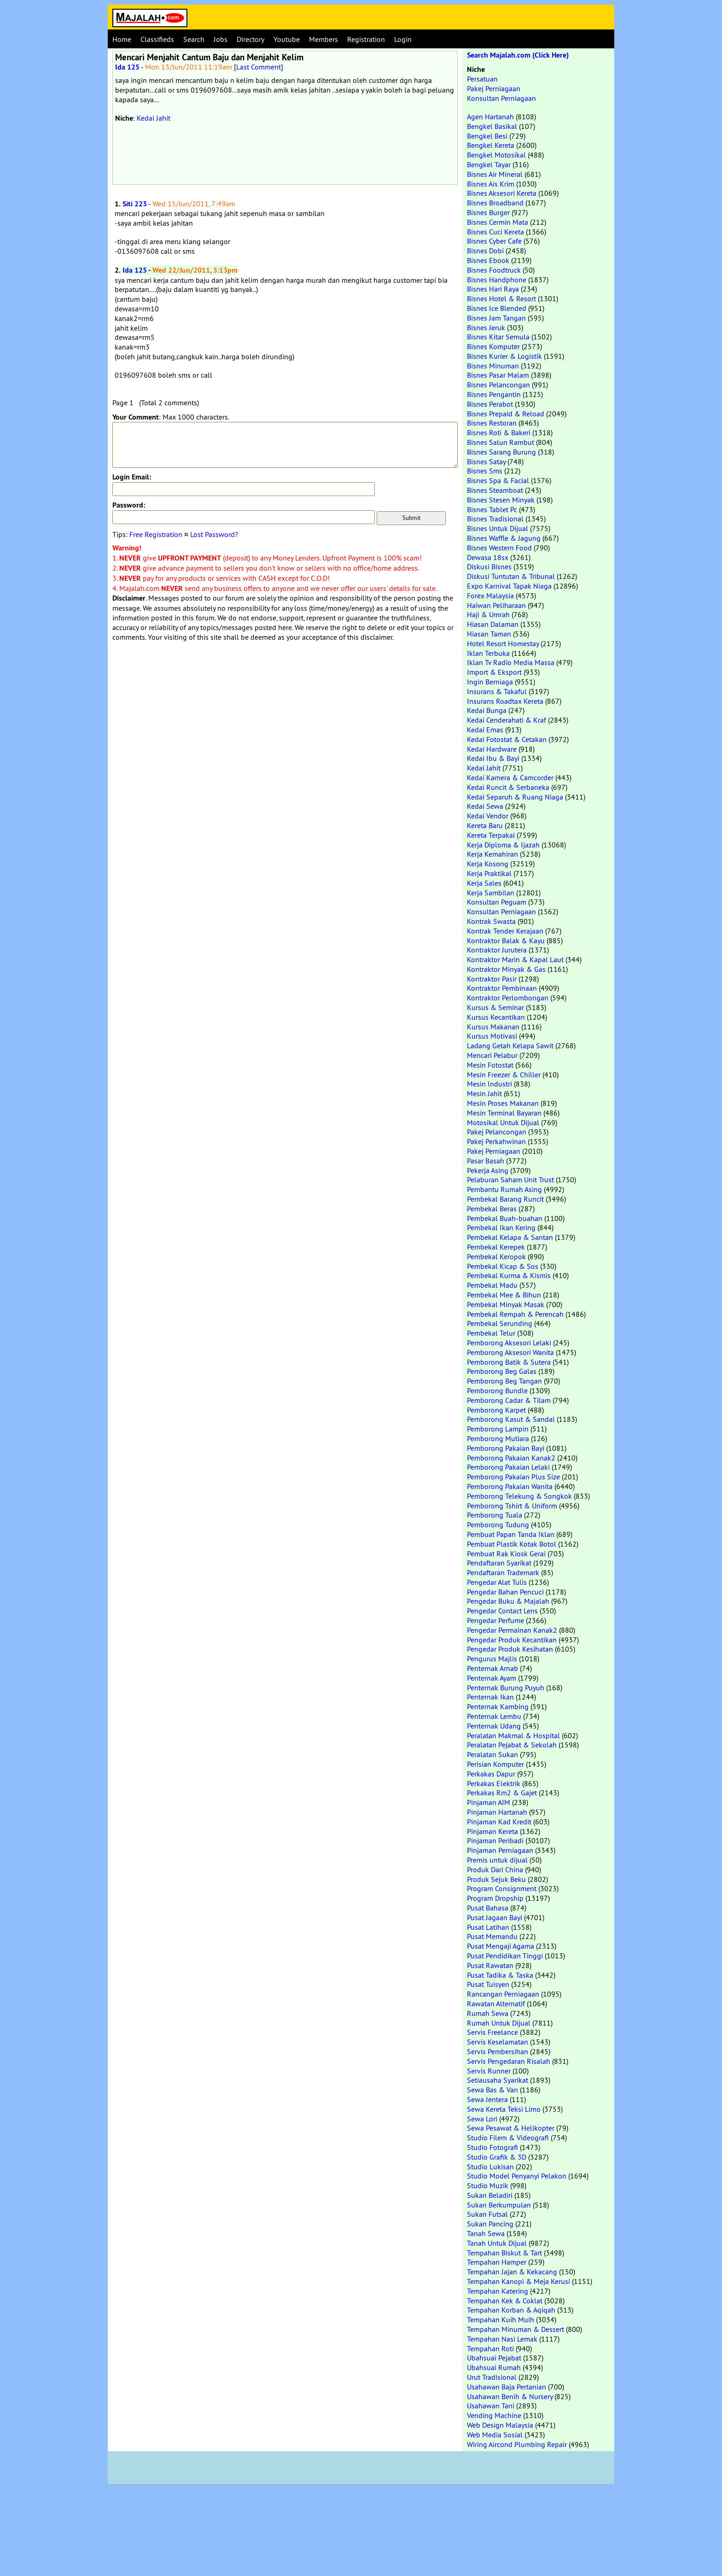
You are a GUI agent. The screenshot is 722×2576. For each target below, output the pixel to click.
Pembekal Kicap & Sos (502, 1266)
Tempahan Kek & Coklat (504, 2300)
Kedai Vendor (487, 815)
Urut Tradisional (492, 2377)
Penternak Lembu (494, 1716)
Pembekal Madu (492, 1285)
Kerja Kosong (487, 863)
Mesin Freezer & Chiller (504, 1074)
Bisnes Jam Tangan (496, 317)
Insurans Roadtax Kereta (505, 701)
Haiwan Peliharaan (496, 605)
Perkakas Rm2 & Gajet (502, 1792)
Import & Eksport (494, 672)
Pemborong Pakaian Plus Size (513, 1476)
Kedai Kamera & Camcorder (510, 777)
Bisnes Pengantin (494, 394)
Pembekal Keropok (496, 1256)
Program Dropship (495, 1898)
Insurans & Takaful (497, 691)
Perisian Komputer (495, 1764)
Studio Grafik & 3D (496, 2156)
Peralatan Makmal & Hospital (513, 1735)
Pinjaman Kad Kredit (499, 1821)
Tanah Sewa (486, 2233)
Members (323, 39)
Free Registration (155, 534)
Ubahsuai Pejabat (494, 2357)
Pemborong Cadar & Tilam (509, 1400)
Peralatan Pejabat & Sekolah (512, 1744)
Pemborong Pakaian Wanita (510, 1486)
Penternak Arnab (492, 1668)
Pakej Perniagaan (493, 88)
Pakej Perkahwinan (496, 1141)
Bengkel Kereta (490, 145)
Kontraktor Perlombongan (507, 997)
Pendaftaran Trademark (503, 1572)
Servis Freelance (492, 2032)
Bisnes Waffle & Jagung (504, 538)
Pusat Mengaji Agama (500, 1946)
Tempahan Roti (490, 2348)
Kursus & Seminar (495, 1007)
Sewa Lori (482, 2118)
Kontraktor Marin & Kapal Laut (515, 959)
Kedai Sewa (485, 806)
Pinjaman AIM (488, 1802)
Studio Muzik (487, 2185)
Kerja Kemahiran (492, 854)
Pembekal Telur (491, 1333)
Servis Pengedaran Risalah (508, 2061)
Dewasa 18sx (487, 557)
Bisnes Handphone (496, 279)
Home (121, 39)
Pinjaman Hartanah (497, 1812)
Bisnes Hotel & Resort (501, 298)
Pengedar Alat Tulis (497, 1582)
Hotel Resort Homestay (503, 643)
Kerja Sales (484, 883)
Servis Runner (489, 2070)
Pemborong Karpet (496, 1409)
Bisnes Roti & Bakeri (498, 432)
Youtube (287, 39)
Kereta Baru (485, 825)
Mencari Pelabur (492, 1055)
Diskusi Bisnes (489, 566)
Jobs (220, 39)
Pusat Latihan (488, 1927)
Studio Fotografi (492, 2147)
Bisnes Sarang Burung (501, 451)
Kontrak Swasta (491, 921)
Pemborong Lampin (498, 1428)
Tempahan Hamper (496, 2261)
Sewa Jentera (487, 2099)
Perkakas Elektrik (493, 1783)
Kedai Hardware (492, 749)
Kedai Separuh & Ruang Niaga (515, 796)
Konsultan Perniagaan (501, 98)
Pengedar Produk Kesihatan (510, 1648)
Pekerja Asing (487, 1170)
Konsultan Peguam (496, 901)
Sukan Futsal (487, 2214)
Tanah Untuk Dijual (497, 2243)
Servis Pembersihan (497, 2051)
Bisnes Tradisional (495, 518)
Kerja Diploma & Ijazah (503, 844)
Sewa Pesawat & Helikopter (510, 2127)
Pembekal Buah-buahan (504, 1218)
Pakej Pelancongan (496, 1131)
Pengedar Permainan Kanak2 (512, 1630)
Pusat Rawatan (490, 1965)
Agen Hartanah (490, 116)
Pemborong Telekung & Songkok (519, 1496)
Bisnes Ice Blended (496, 308)
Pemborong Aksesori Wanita (510, 1352)
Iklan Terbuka (488, 653)
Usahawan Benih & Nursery (510, 2396)
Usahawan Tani (490, 2405)
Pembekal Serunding (499, 1323)
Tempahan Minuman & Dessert (515, 2329)
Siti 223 (134, 204)
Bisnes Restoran (492, 422)
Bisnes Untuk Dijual (497, 528)
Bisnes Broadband (495, 202)
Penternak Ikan (490, 1696)
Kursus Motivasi (492, 1035)
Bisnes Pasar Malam (498, 375)
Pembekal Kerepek (496, 1246)
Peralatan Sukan (492, 1754)
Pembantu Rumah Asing (504, 1189)
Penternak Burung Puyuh (505, 1687)
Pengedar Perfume (495, 1620)
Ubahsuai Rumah (494, 2367)
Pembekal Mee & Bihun (504, 1294)
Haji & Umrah (488, 614)
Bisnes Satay (486, 461)
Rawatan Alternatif (496, 2003)
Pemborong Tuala (494, 1514)
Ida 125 (127, 67)
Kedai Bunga (487, 710)
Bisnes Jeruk (486, 327)
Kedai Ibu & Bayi (493, 758)
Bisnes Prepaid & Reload (505, 413)
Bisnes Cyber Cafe (494, 240)
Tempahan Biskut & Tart (504, 2252)
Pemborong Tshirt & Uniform (512, 1505)
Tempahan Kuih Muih (500, 2319)
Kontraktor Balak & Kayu (506, 940)
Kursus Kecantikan (496, 1017)
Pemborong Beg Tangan (504, 1380)
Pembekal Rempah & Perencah (515, 1314)
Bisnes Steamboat (495, 490)
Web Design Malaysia (500, 2425)
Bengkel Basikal (492, 126)
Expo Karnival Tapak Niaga (509, 585)
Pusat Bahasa (487, 1907)
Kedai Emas (485, 729)
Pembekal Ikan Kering (501, 1227)
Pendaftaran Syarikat (499, 1562)
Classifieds (157, 39)
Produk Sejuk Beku (496, 1879)
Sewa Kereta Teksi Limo (504, 2109)
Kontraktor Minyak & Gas (506, 969)
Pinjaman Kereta (492, 1831)
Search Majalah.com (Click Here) (518, 55)
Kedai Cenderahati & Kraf (506, 719)
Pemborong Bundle (497, 1390)
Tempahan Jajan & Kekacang (512, 2271)
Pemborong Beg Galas (501, 1371)
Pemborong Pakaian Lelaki (508, 1467)
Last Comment (258, 66)
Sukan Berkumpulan (499, 2204)
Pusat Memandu (492, 1936)
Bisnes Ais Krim (490, 183)
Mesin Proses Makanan (503, 1103)
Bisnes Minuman (493, 365)
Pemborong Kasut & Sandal (511, 1419)
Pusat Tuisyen (488, 1984)
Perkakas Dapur (491, 1773)
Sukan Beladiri (489, 2195)
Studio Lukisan (490, 2166)
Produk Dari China (495, 1869)
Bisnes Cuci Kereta (495, 231)
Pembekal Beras (492, 1208)
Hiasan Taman (489, 633)
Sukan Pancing (490, 2223)
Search (193, 39)
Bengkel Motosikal (496, 154)
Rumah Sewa (487, 2013)
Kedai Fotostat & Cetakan (507, 739)
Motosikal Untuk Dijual (503, 1122)
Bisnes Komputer (493, 346)
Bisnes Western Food (499, 547)
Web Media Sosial (495, 2434)
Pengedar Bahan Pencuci (505, 1591)
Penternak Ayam (491, 1677)
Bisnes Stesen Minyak (501, 499)
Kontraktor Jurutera (497, 949)
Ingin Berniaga (490, 681)
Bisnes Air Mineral (495, 174)
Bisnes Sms (484, 470)
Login (403, 39)
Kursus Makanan (493, 1026)
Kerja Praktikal (489, 873)
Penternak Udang (494, 1725)
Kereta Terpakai (491, 835)
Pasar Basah (485, 1160)
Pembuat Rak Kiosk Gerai (506, 1553)
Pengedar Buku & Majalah (508, 1601)
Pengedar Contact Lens (502, 1610)
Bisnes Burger (488, 212)
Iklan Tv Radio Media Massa (510, 662)
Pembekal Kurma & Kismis (509, 1275)
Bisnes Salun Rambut (500, 442)
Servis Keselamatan (497, 2041)
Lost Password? (214, 534)
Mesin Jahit (484, 1093)
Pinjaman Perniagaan (500, 1850)
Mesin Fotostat (490, 1064)
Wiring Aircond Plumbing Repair (517, 2444)
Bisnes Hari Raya (493, 288)
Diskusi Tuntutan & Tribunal (511, 576)
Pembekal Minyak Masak (505, 1304)
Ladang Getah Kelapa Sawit (510, 1045)
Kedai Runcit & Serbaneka (508, 787)
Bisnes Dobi (485, 250)
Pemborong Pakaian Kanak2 (511, 1457)
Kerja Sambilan (490, 892)
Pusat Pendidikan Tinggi (505, 1955)
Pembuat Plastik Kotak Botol (511, 1543)
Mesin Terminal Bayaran (504, 1112)
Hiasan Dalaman (492, 624)
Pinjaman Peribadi (495, 1840)
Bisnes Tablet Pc (492, 509)
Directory (250, 39)
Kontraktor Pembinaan (502, 988)
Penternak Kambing (498, 1706)
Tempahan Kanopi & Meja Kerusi (518, 2281)
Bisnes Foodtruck (494, 270)
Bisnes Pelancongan (498, 384)
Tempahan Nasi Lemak (502, 2338)
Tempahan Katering (497, 2291)
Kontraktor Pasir (492, 978)
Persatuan (482, 78)
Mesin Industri (489, 1083)
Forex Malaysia (490, 595)
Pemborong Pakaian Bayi (505, 1448)
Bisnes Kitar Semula (498, 336)
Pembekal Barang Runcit (505, 1198)
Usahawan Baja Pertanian (506, 2386)
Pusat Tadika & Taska (500, 1975)
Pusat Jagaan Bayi (494, 1917)
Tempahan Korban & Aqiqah (511, 2309)
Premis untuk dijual (497, 1859)
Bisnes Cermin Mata (497, 222)
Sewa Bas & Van (492, 2089)
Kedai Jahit (153, 118)
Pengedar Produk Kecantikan (512, 1639)
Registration (366, 39)
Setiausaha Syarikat (497, 2080)
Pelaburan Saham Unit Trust (510, 1179)
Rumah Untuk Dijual (498, 2022)
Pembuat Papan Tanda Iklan (510, 1534)
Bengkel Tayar (489, 164)
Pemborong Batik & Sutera (509, 1362)
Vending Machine (494, 2415)
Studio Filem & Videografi (508, 2137)
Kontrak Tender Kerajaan (505, 930)
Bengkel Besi (487, 135)
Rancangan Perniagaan (503, 1993)
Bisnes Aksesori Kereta (501, 193)
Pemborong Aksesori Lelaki (509, 1342)
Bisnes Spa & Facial (498, 480)
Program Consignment (501, 1888)
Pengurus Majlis (492, 1658)
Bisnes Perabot (490, 404)
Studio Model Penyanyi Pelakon (516, 2175)
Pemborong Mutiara (498, 1438)
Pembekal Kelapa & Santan (510, 1237)
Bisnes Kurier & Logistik (504, 356)
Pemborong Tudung (498, 1524)
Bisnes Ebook (488, 260)
